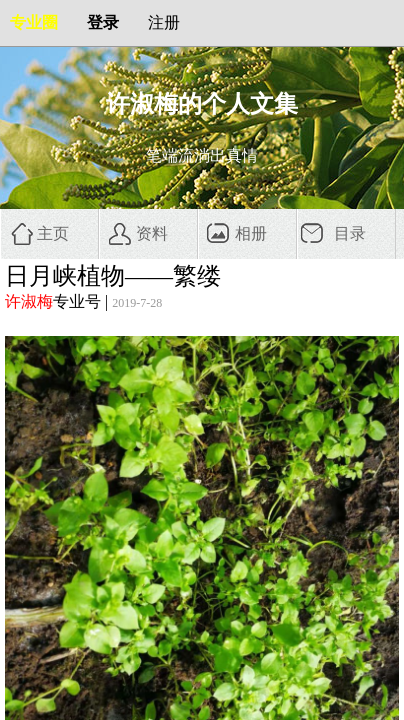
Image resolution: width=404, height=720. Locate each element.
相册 (251, 233)
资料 (152, 233)
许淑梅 (29, 301)
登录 (103, 22)
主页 (53, 233)
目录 (350, 233)
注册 (164, 22)
